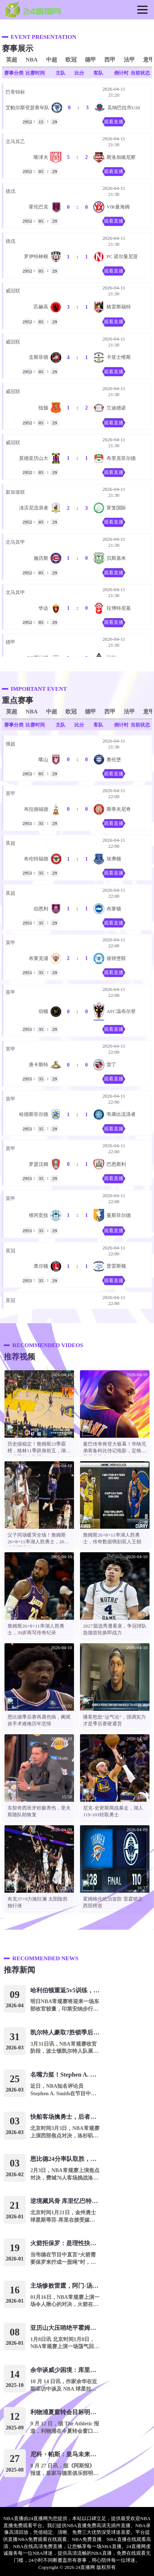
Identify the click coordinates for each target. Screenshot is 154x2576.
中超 (51, 59)
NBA (31, 59)
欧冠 (71, 59)
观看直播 (113, 122)
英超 (11, 59)
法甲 (129, 59)
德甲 (90, 59)
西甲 (110, 59)
